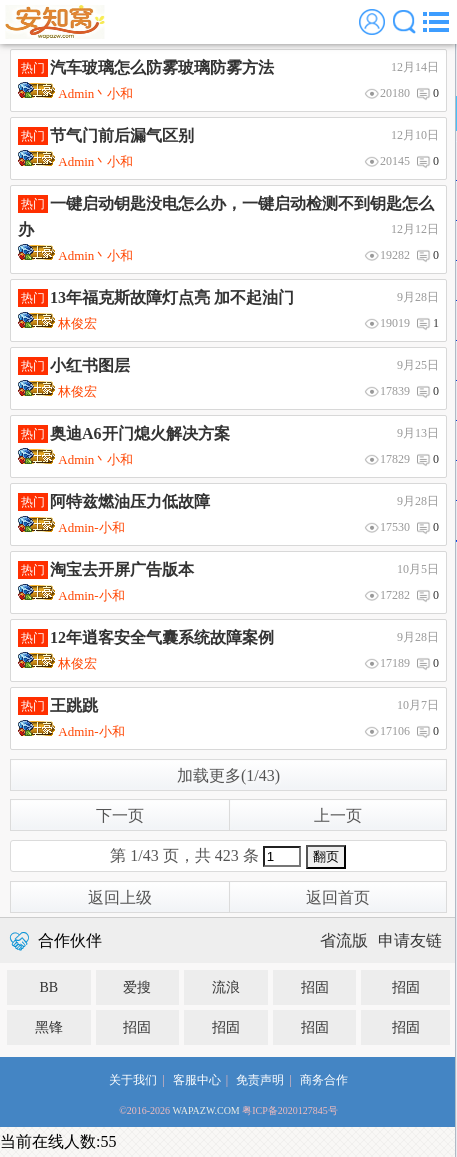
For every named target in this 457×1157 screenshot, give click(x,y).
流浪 (226, 987)
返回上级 (120, 897)
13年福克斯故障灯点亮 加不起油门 (172, 297)
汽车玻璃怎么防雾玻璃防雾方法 (162, 67)
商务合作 (324, 1080)
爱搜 (137, 987)
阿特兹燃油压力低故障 (130, 501)
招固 (315, 987)
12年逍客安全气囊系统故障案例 (162, 637)
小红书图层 (90, 365)
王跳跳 (74, 705)
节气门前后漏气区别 (122, 135)
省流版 (344, 940)
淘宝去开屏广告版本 (122, 569)
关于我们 (133, 1080)
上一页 (338, 815)
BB (48, 987)
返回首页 (338, 897)
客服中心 (197, 1080)
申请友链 (410, 940)
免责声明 (260, 1080)
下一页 (120, 815)
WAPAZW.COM (205, 1110)
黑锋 (49, 1027)
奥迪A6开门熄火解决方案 (140, 433)
